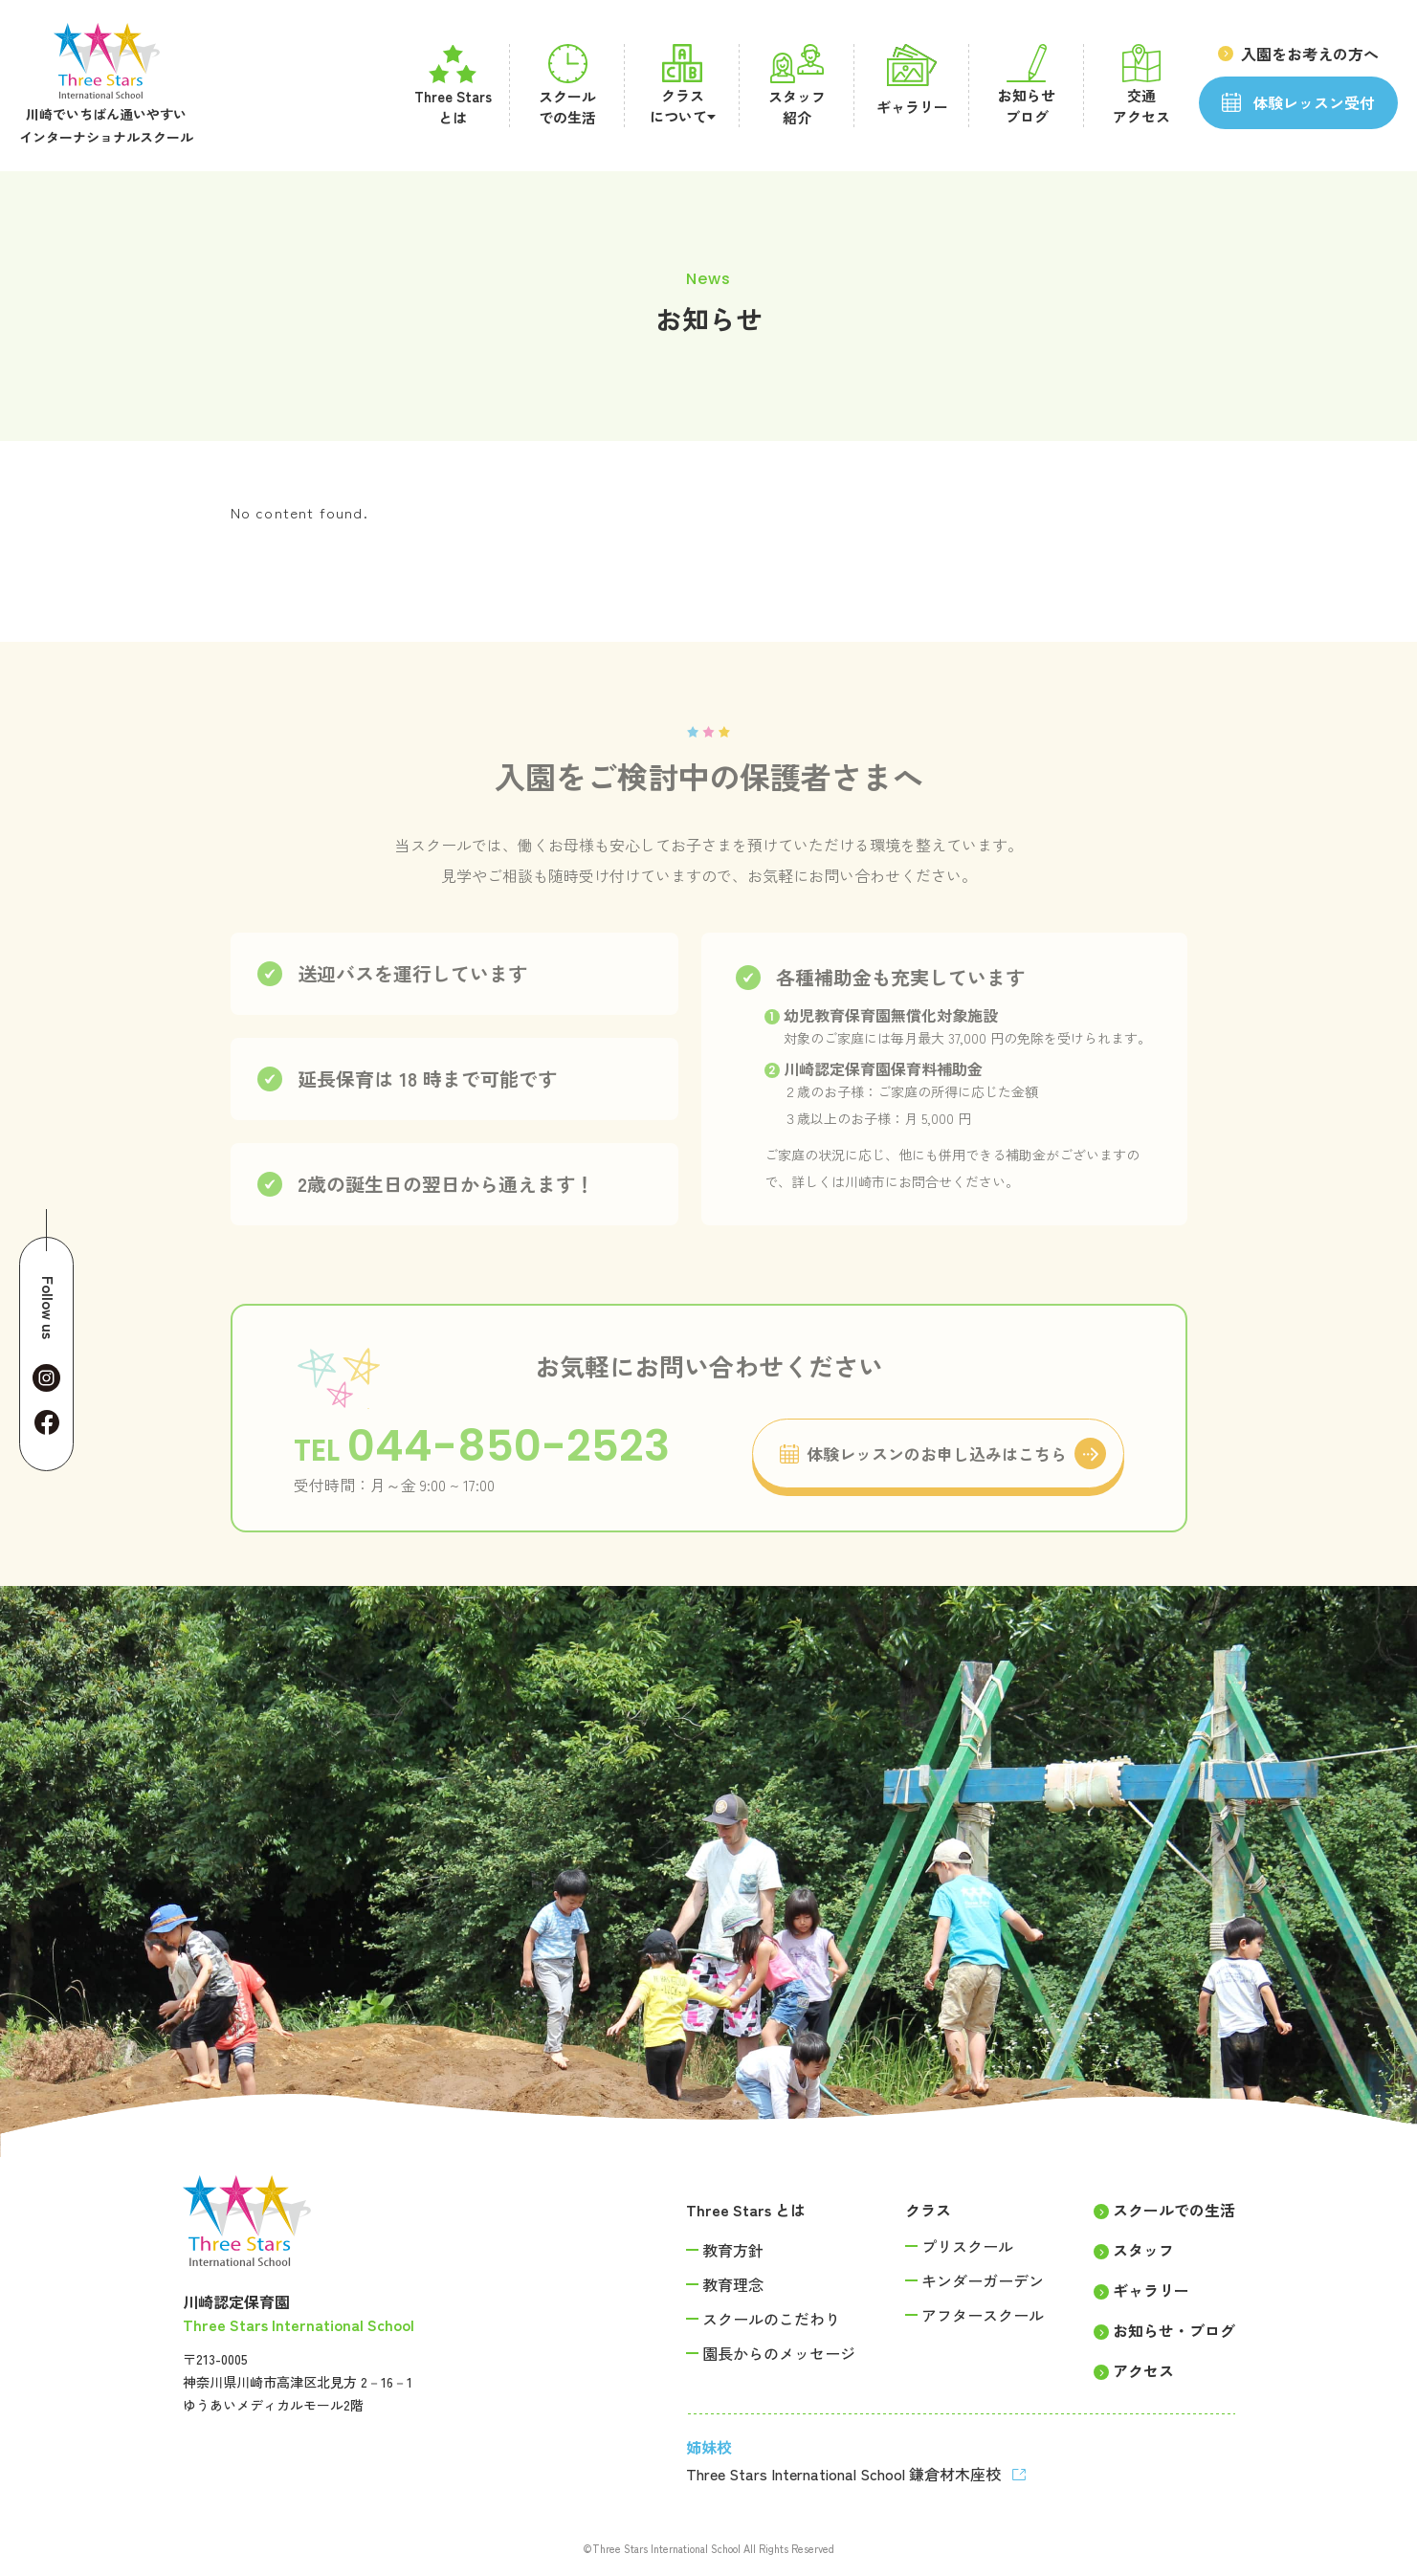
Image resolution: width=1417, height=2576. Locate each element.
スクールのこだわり (771, 2318)
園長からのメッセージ (778, 2353)
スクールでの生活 (1174, 2209)
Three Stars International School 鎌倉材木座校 (845, 2473)
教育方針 (733, 2249)
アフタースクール (982, 2314)
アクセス (1143, 2370)
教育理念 (733, 2284)
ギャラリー (1151, 2290)
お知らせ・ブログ (1174, 2330)
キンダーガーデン (982, 2280)
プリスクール (967, 2246)
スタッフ (1143, 2249)
